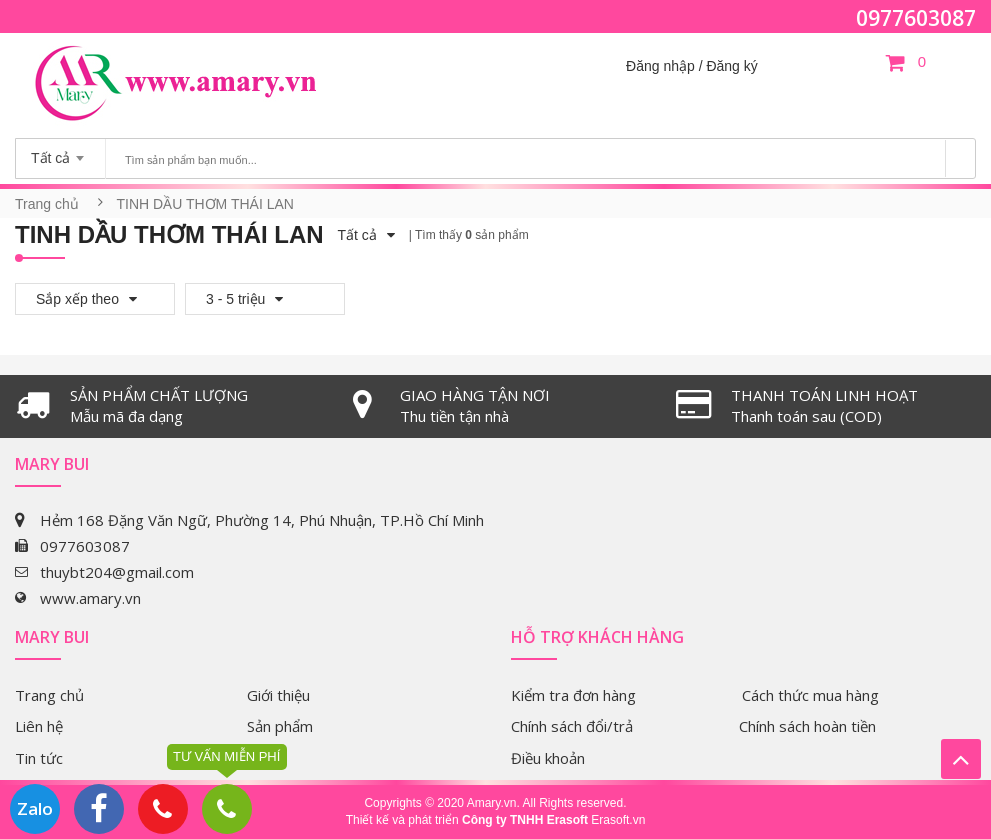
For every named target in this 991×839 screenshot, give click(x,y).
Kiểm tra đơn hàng (573, 695)
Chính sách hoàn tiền (807, 726)
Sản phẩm (280, 726)
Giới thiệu (278, 695)
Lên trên (961, 759)
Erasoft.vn (618, 820)
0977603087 (916, 18)
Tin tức (39, 758)
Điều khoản (548, 758)
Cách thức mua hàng (810, 695)
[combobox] (60, 152)
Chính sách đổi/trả (572, 726)
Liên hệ (39, 726)
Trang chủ (47, 204)
